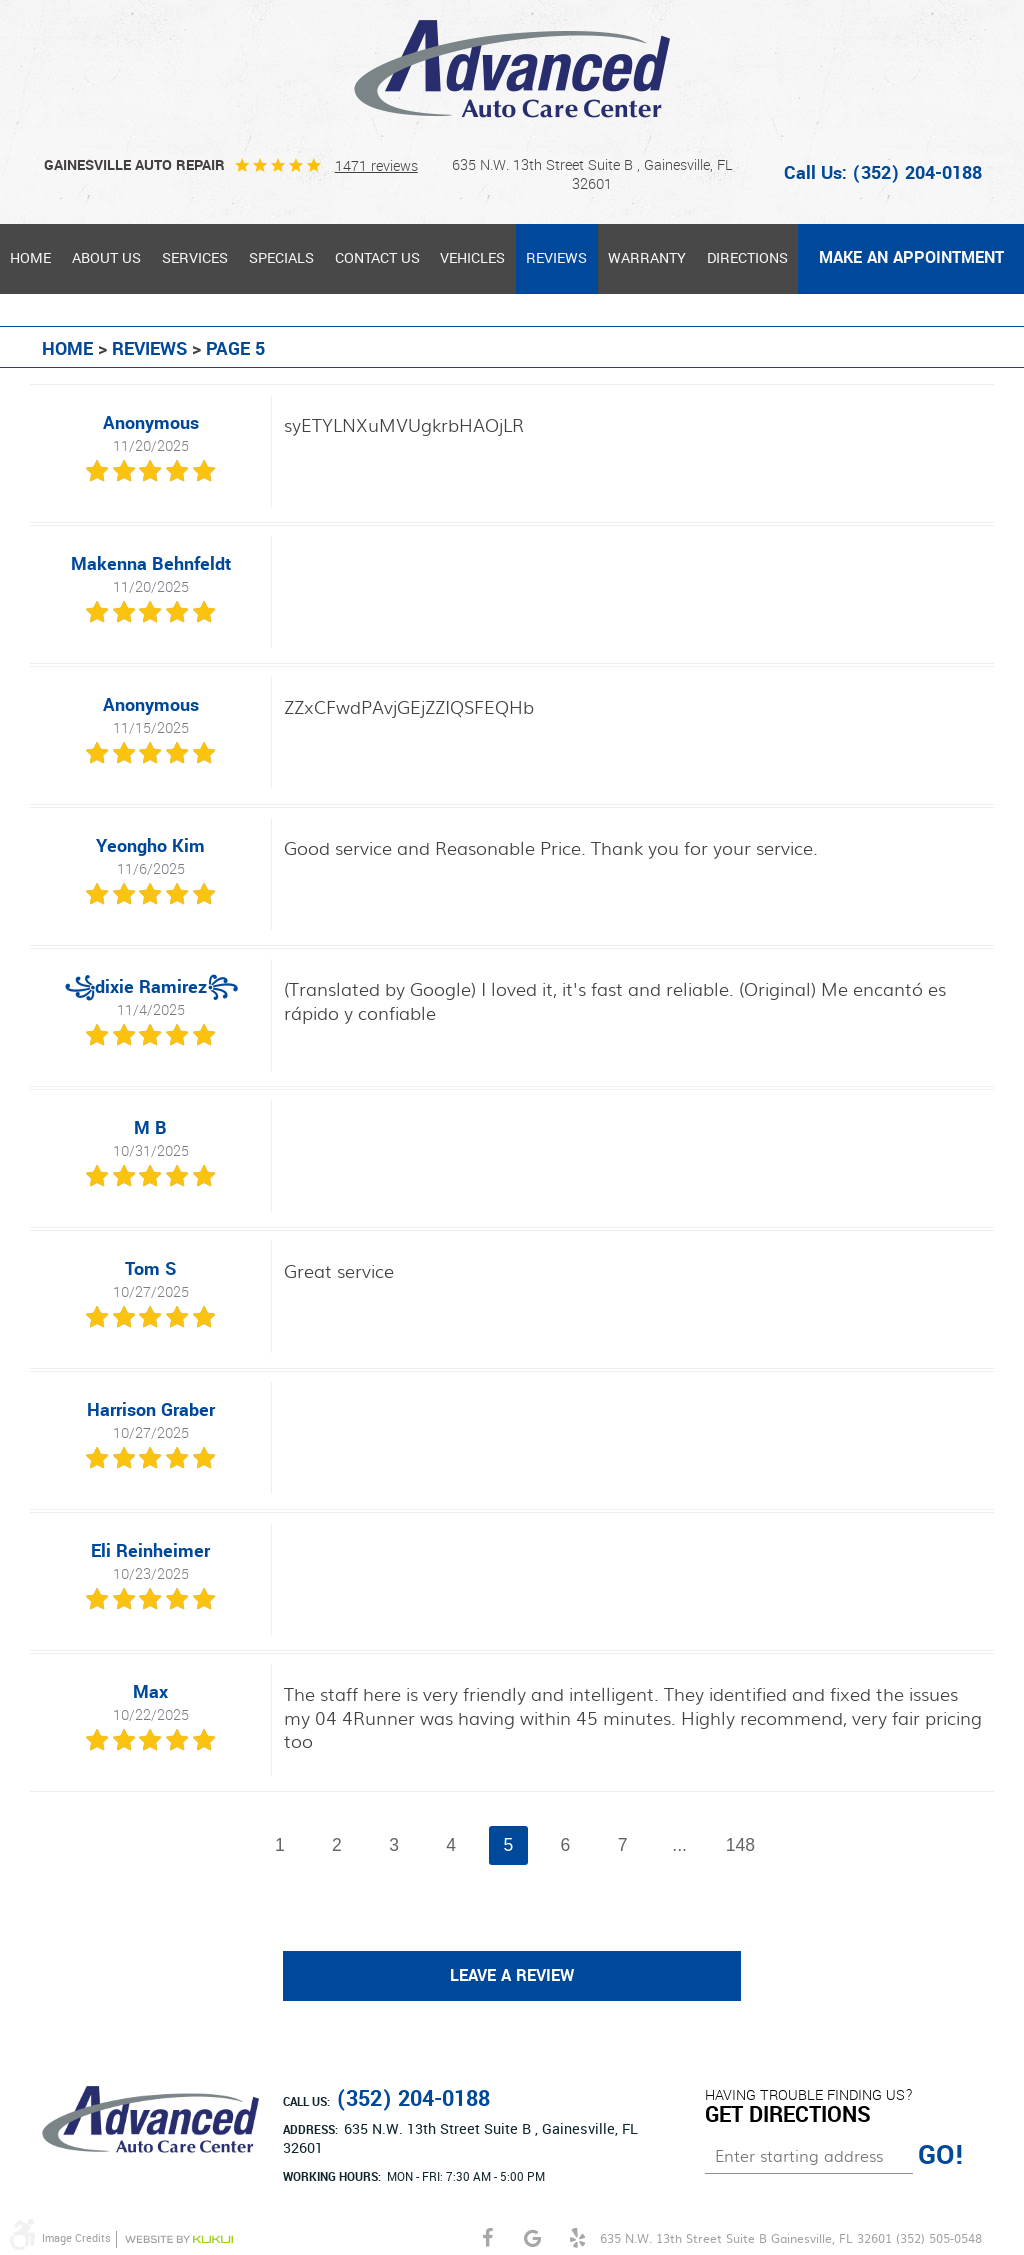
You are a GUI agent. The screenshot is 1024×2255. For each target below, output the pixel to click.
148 (740, 1845)
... (680, 1845)
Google (532, 2238)
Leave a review (512, 1976)
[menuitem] (31, 259)
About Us (106, 258)
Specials (281, 258)
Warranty (647, 258)
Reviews (556, 258)
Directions (747, 258)
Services (195, 258)
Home (30, 258)
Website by (179, 2239)
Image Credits (76, 2238)
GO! (941, 2156)
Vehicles (472, 258)
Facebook (487, 2238)
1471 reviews (376, 166)
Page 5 (235, 349)
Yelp (577, 2238)
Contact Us (377, 258)
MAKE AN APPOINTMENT (911, 258)
